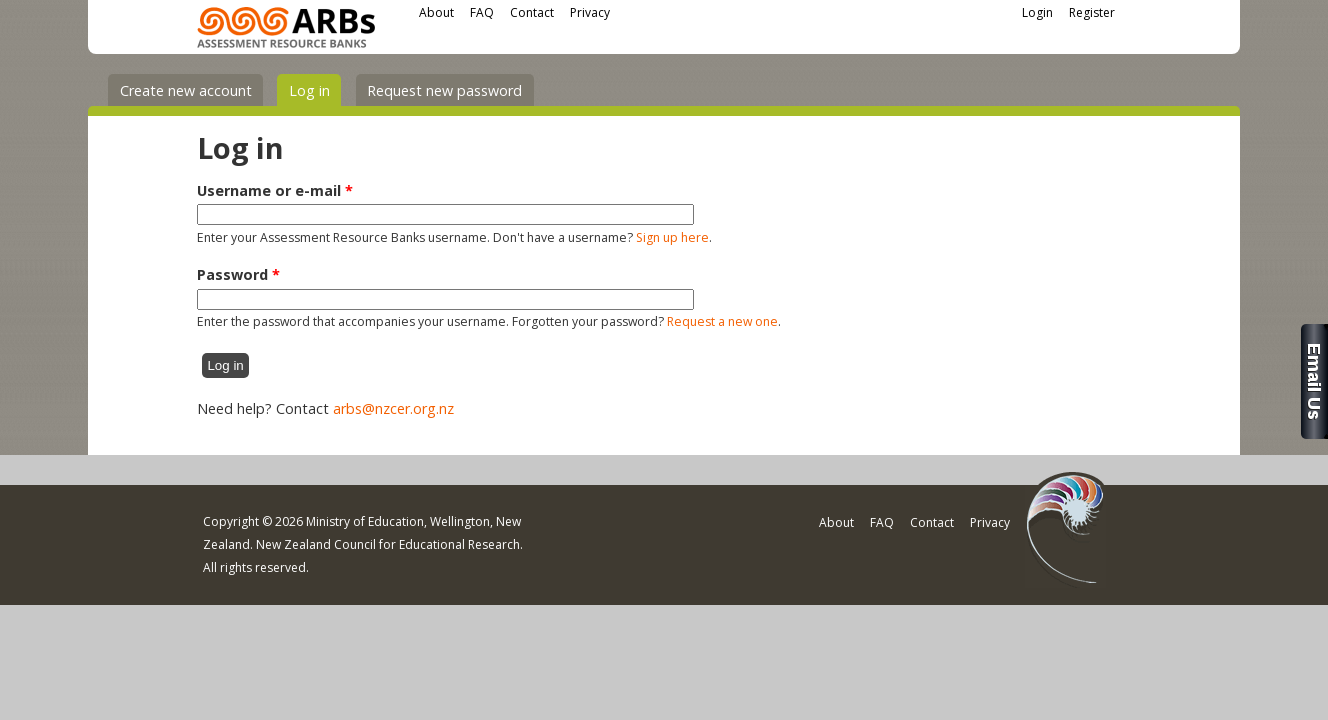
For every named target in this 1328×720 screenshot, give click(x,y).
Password (238, 274)
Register (1092, 12)
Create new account (186, 90)
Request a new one (722, 321)
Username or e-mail (275, 190)
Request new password (444, 90)
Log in (315, 89)
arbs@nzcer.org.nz (393, 408)
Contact (532, 12)
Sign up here (672, 237)
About (436, 12)
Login (1037, 12)
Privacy (590, 12)
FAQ (482, 12)
